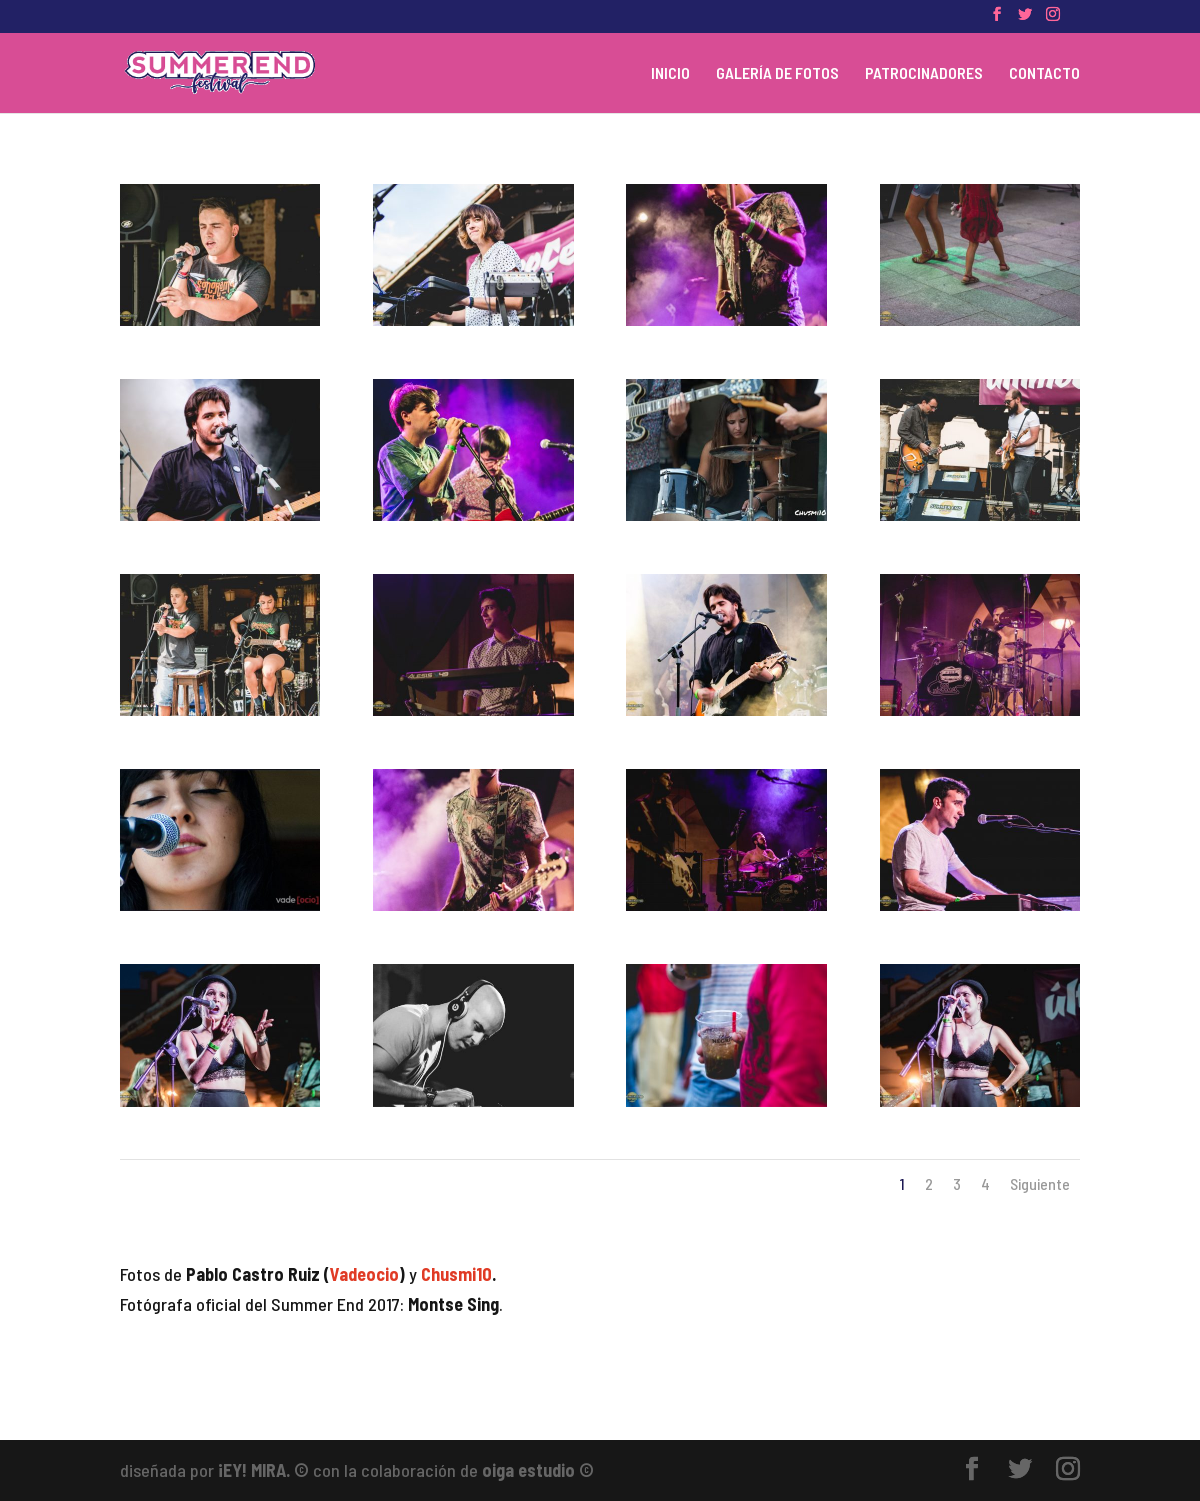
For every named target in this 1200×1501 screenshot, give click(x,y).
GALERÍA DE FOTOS (777, 74)
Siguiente (1040, 1183)
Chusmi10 (456, 1274)
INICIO (670, 74)
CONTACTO (1044, 74)
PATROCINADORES (924, 74)
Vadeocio (364, 1274)
